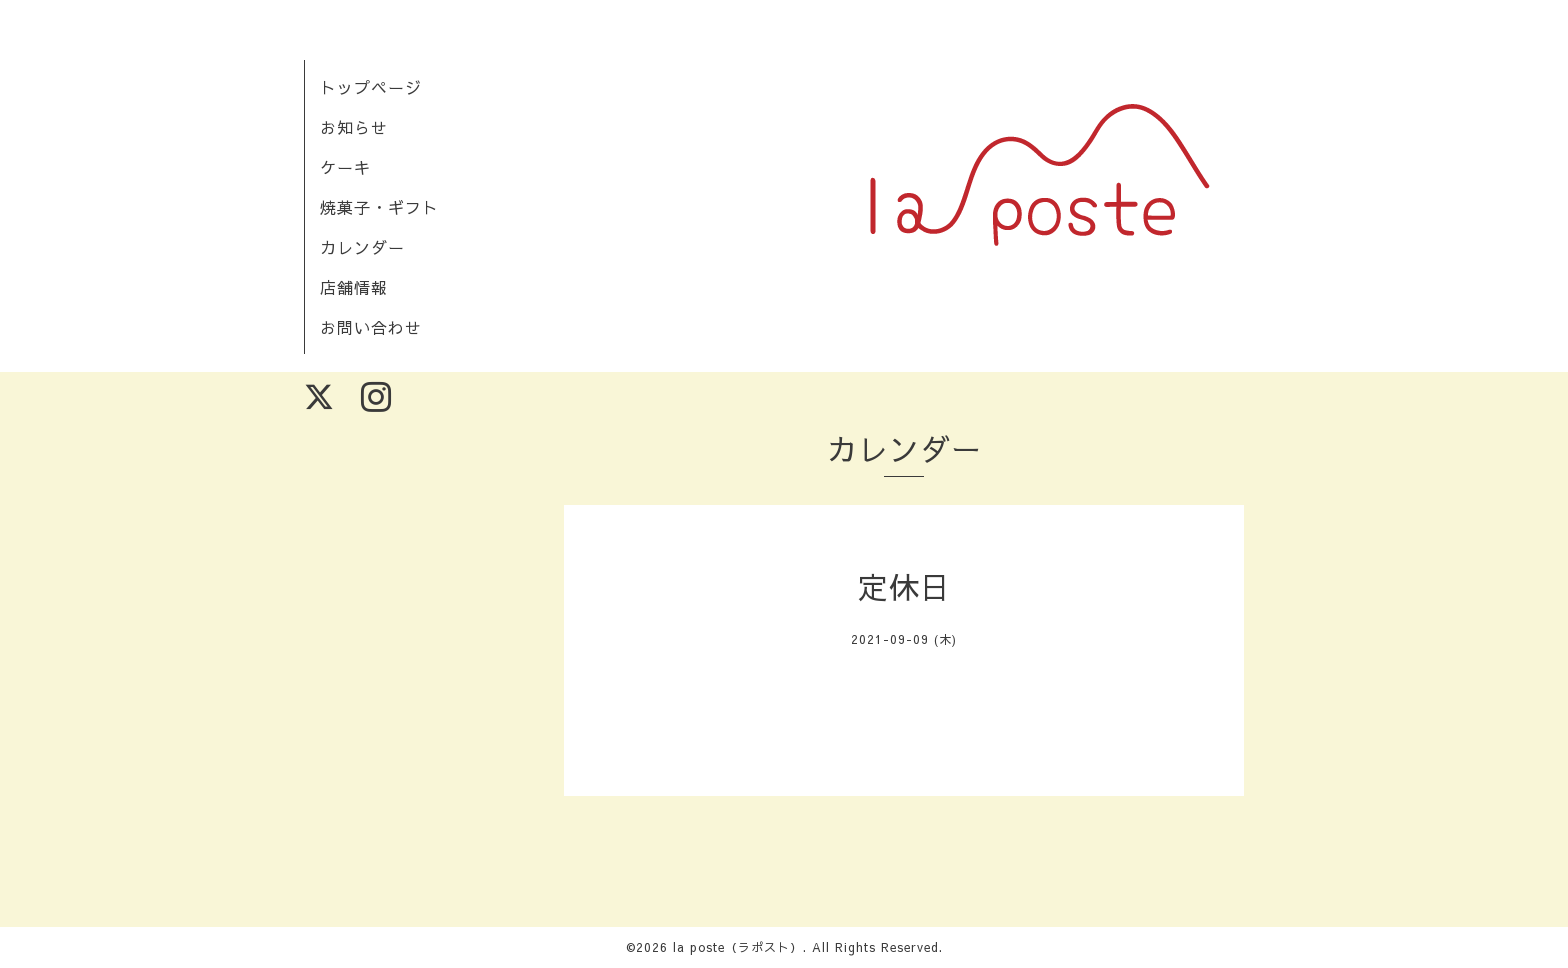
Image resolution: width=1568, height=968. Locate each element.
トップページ (371, 87)
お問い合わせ (371, 327)
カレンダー (362, 247)
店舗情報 (354, 287)
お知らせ (354, 127)
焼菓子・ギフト (379, 207)
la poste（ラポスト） (738, 947)
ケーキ (345, 167)
